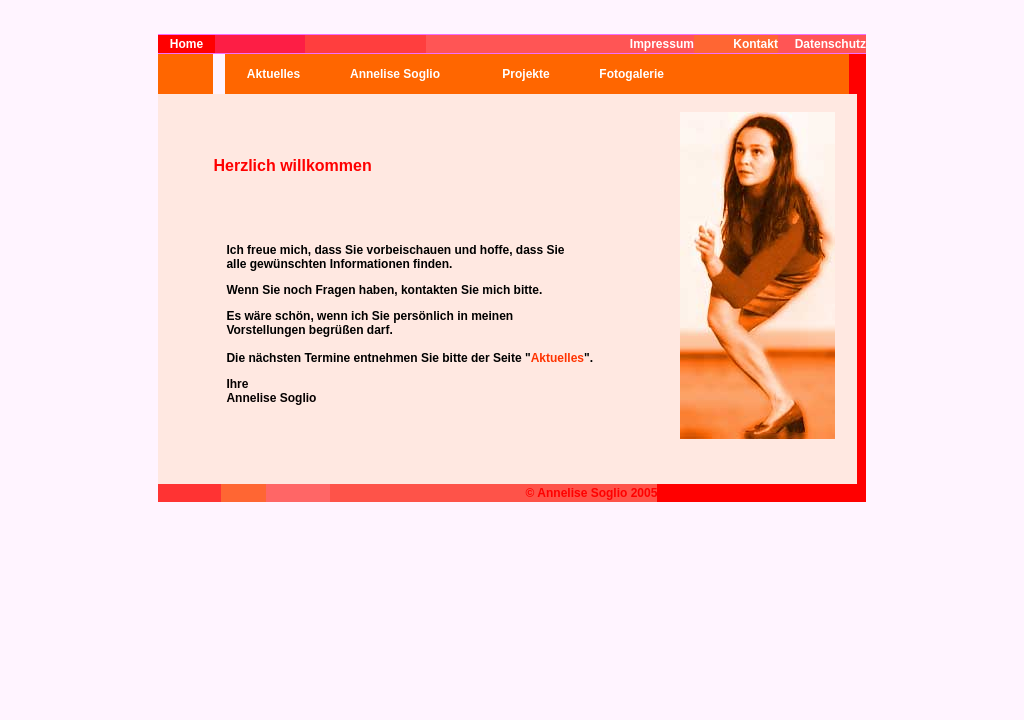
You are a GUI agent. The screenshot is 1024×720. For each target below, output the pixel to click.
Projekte (525, 74)
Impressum (662, 44)
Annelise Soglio (395, 74)
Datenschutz (830, 44)
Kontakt (755, 44)
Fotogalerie (625, 74)
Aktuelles (273, 74)
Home (186, 44)
